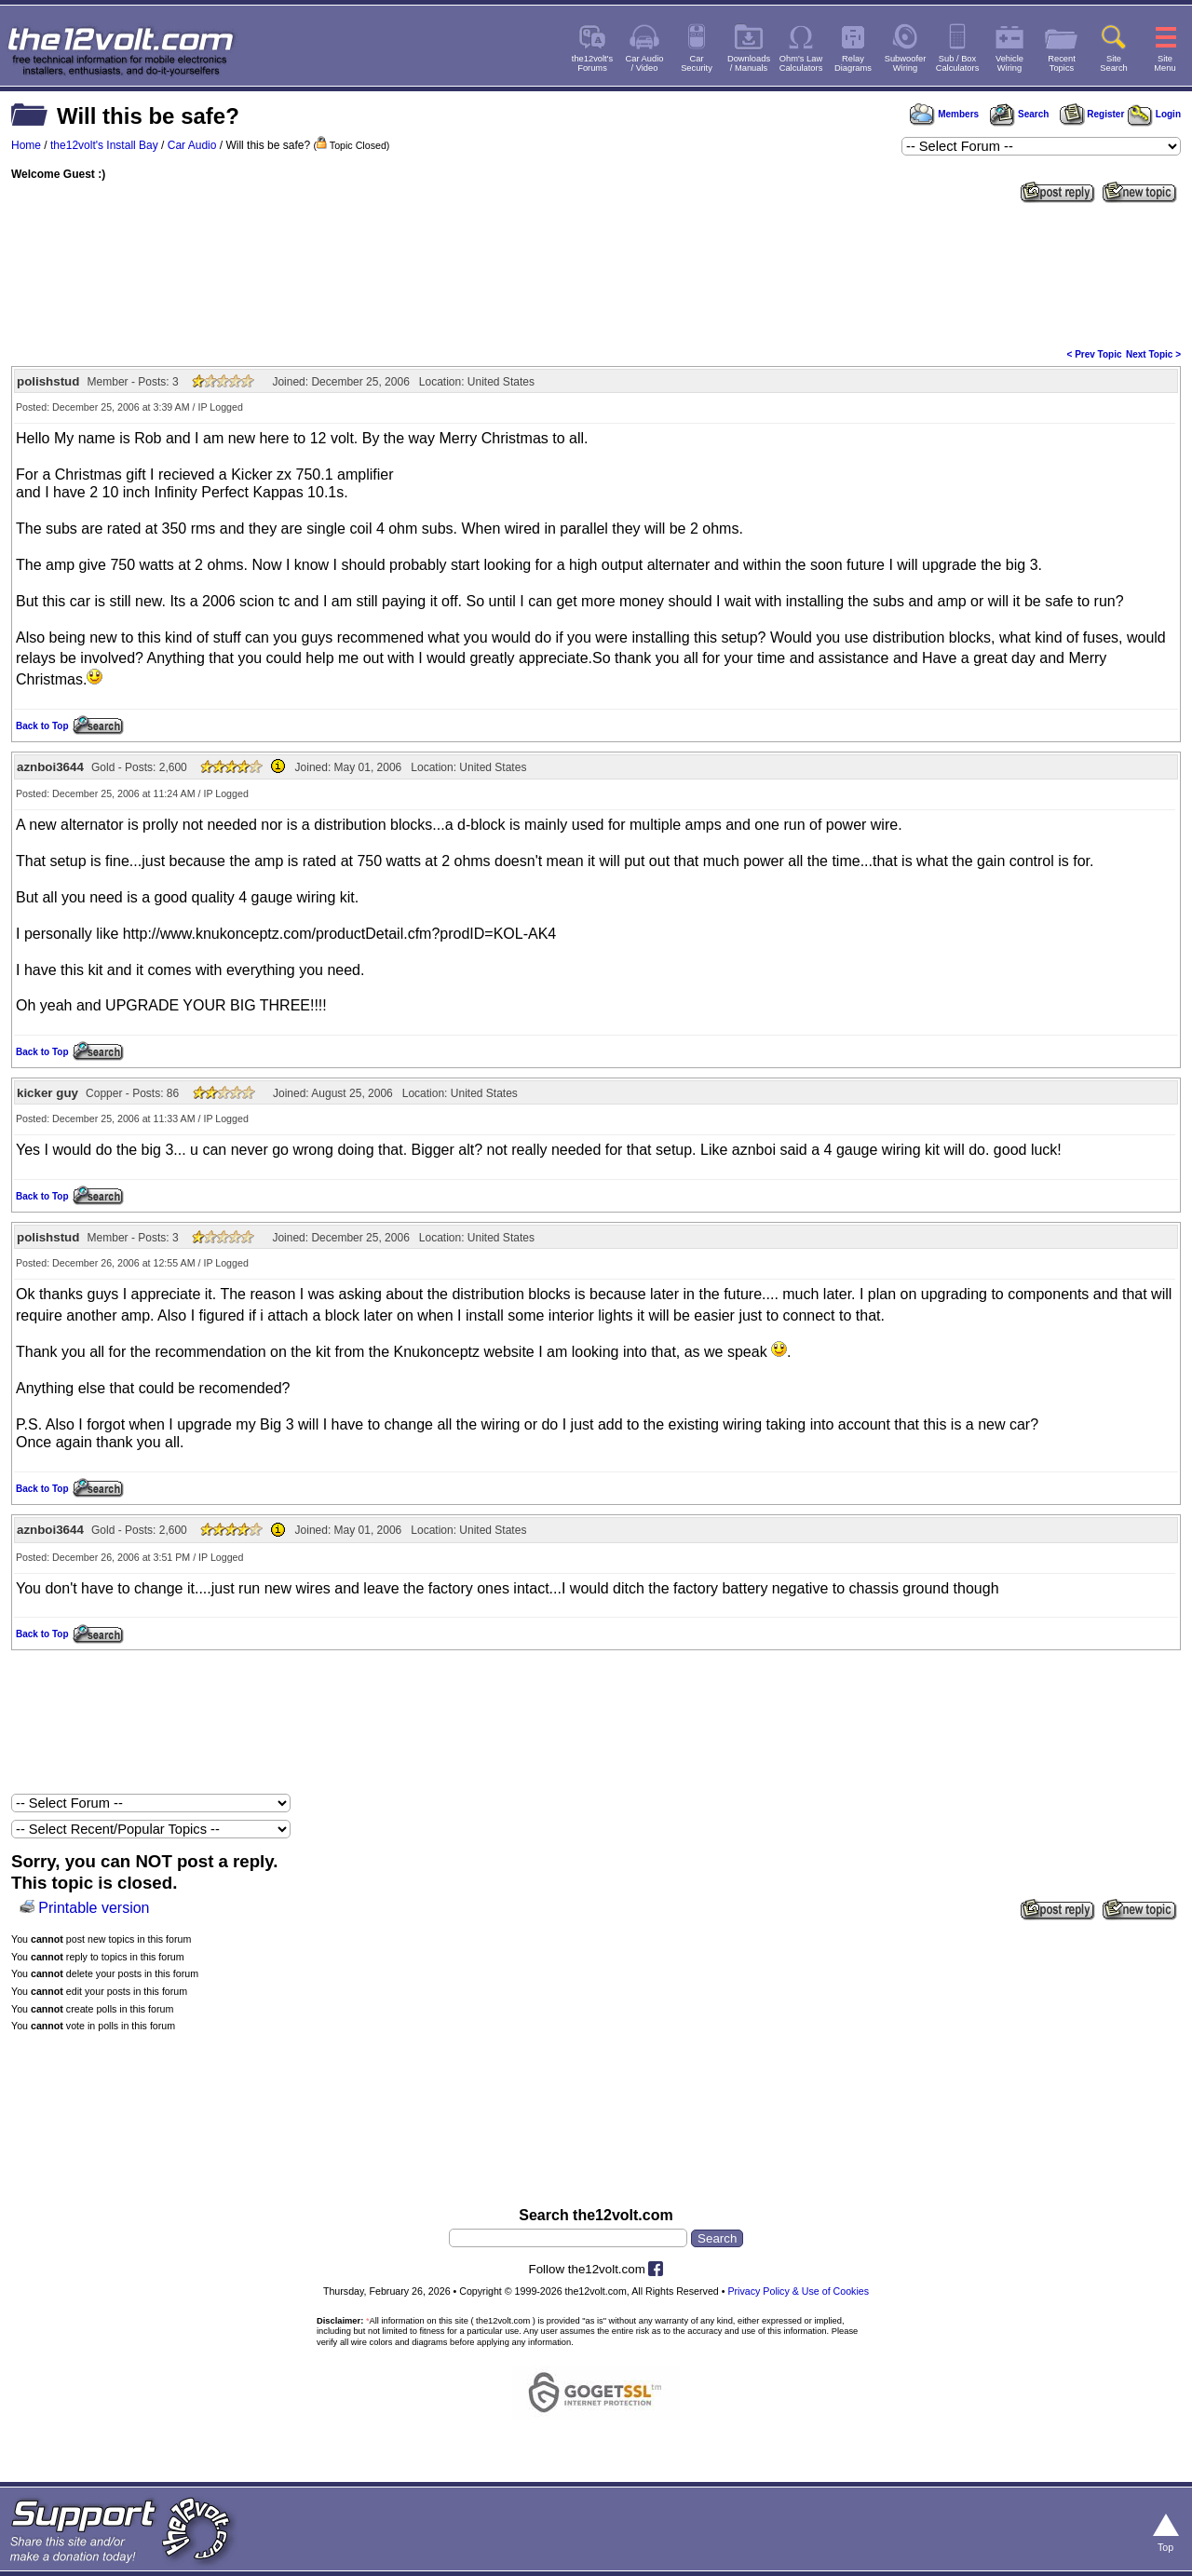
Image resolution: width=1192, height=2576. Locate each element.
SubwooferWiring (906, 63)
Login (1154, 114)
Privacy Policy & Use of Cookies (798, 2291)
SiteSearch (1114, 63)
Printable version (93, 1908)
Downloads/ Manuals (748, 63)
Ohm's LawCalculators (801, 63)
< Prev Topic (1094, 354)
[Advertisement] (596, 274)
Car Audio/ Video (645, 63)
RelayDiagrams (853, 63)
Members (944, 114)
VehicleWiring (1009, 63)
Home (26, 145)
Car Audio (192, 145)
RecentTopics (1062, 63)
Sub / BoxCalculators (958, 63)
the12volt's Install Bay (104, 145)
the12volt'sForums (592, 63)
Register (1092, 114)
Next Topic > (1153, 354)
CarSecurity (696, 63)
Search (1019, 114)
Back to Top (42, 726)
